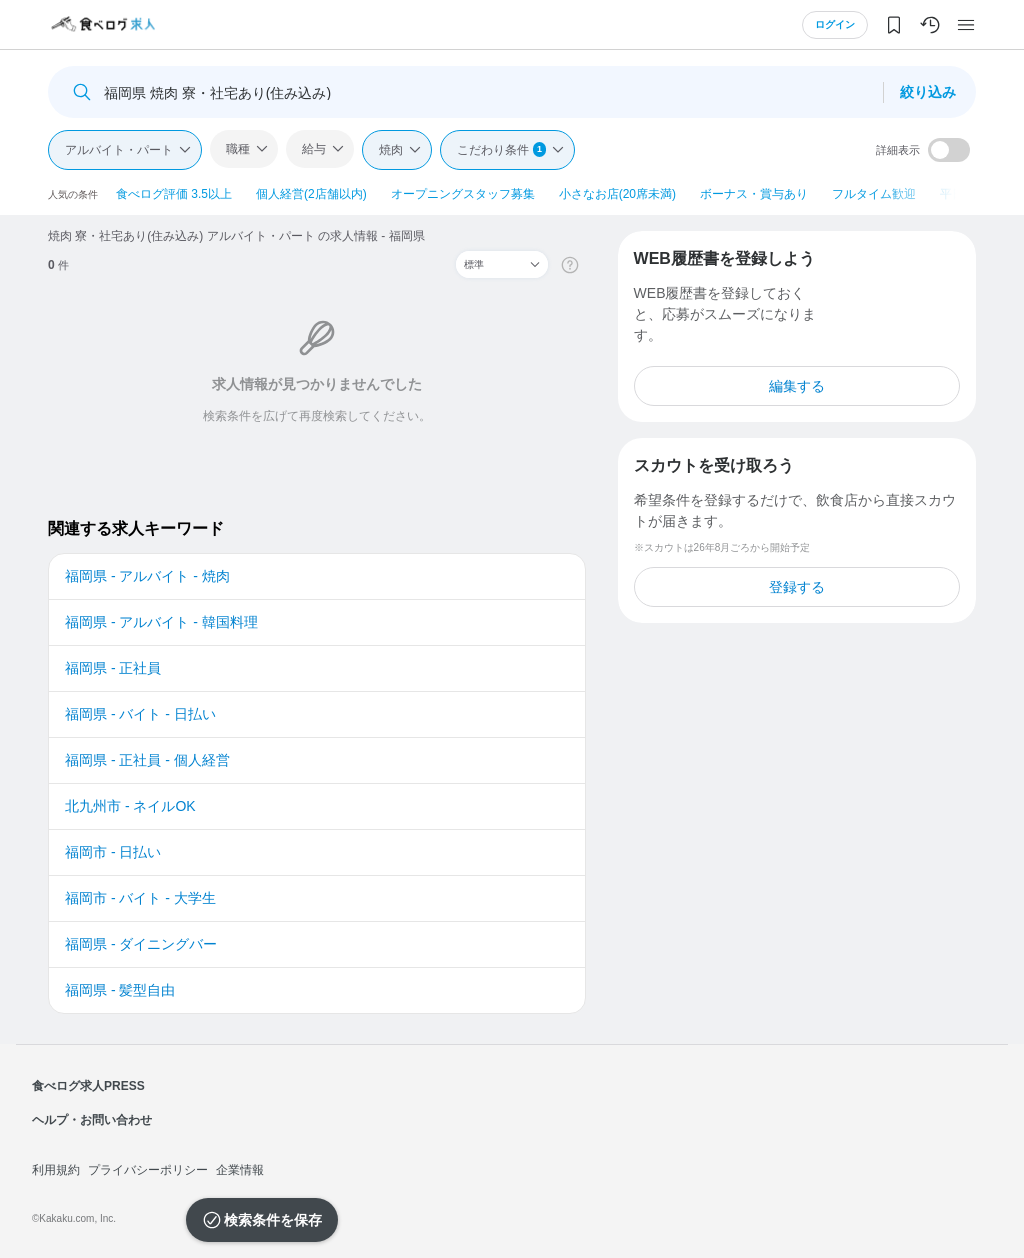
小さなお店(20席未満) (617, 194)
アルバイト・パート (119, 150)
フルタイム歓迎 (874, 194)
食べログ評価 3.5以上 (174, 194)
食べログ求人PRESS (88, 1086)
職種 (238, 149)
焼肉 (391, 150)
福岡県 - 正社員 (113, 668)
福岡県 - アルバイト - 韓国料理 (161, 622)
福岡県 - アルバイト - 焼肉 (147, 576)
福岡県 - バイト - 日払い (140, 714)
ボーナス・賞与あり (754, 194)
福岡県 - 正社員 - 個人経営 (147, 760)
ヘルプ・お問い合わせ (92, 1120)
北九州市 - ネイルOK (130, 806)
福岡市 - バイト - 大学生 (140, 898)
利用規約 (56, 1170)
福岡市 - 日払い (113, 852)
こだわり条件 (501, 149)
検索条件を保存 (273, 1220)
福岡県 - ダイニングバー (141, 944)
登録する (797, 587)
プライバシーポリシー (148, 1170)
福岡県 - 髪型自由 (120, 990)
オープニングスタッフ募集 (463, 194)
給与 (314, 149)
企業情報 (240, 1170)
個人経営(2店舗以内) (311, 194)
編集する (797, 386)
